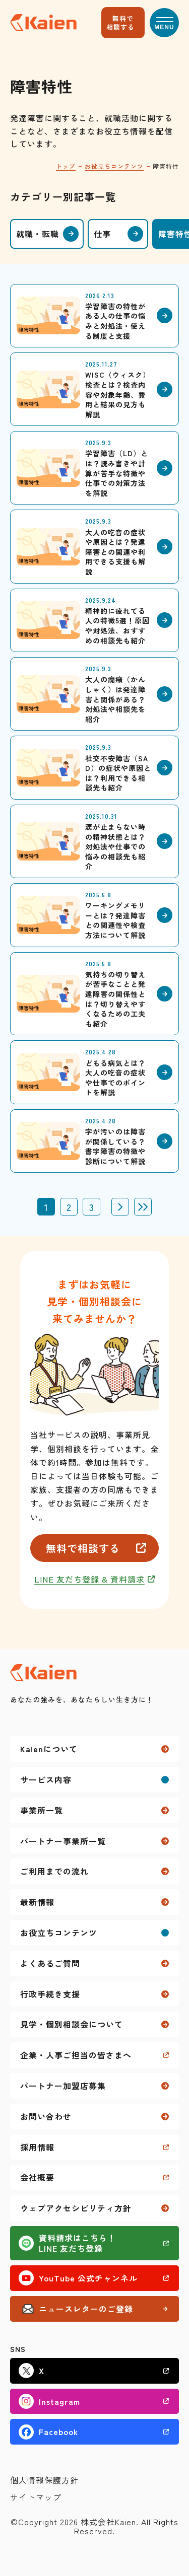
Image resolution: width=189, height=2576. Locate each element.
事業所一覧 (41, 1810)
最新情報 (37, 1902)
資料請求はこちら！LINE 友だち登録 (77, 2243)
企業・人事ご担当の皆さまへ (76, 2055)
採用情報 (37, 2147)
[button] (164, 22)
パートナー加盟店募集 (63, 2086)
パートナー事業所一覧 (63, 1841)
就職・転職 (37, 234)
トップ (66, 166)
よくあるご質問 (50, 1963)
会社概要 (37, 2177)
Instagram (59, 2401)
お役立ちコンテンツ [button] (58, 1932)
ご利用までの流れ (54, 1871)
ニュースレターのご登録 (86, 2309)
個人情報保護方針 (44, 2479)
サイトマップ (35, 2496)
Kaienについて (49, 1749)
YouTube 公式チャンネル (88, 2278)
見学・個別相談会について (71, 2024)
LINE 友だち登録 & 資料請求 (89, 1579)
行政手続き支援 (50, 1994)
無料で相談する (120, 23)
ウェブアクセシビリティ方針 (76, 2208)
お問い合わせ (46, 2116)
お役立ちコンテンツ (114, 166)
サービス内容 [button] (46, 1779)
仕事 (102, 234)
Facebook (58, 2431)
